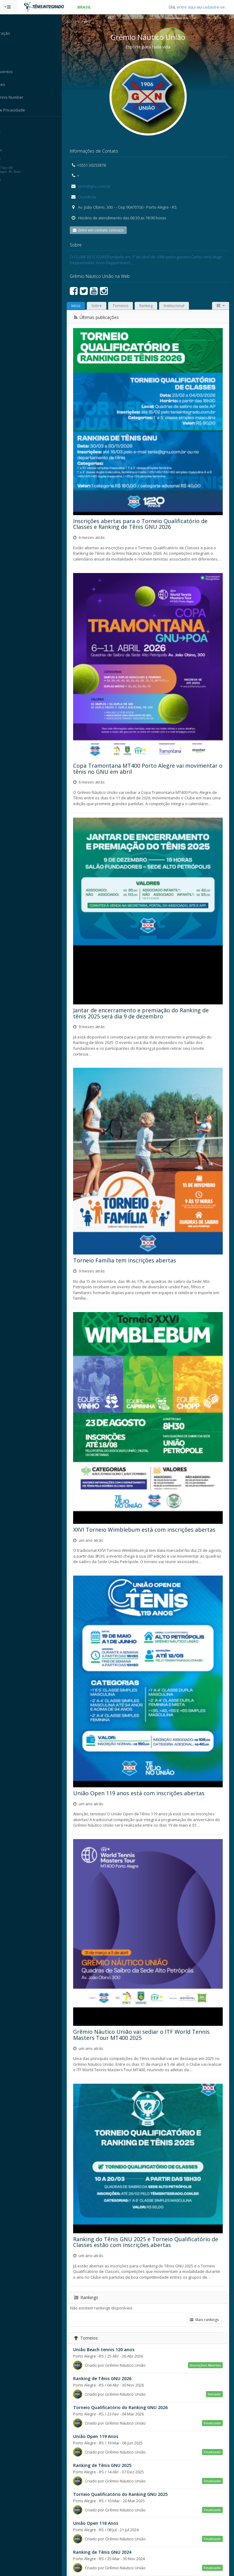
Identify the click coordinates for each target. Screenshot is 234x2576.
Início (83, 22)
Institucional (186, 306)
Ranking (158, 306)
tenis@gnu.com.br (106, 186)
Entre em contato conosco (110, 230)
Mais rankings (203, 2235)
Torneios (132, 306)
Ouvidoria (98, 197)
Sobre (108, 306)
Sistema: (11, 124)
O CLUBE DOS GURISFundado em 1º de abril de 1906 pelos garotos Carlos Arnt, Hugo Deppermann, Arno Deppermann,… (153, 260)
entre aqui (186, 7)
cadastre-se (214, 7)
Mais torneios (204, 2556)
